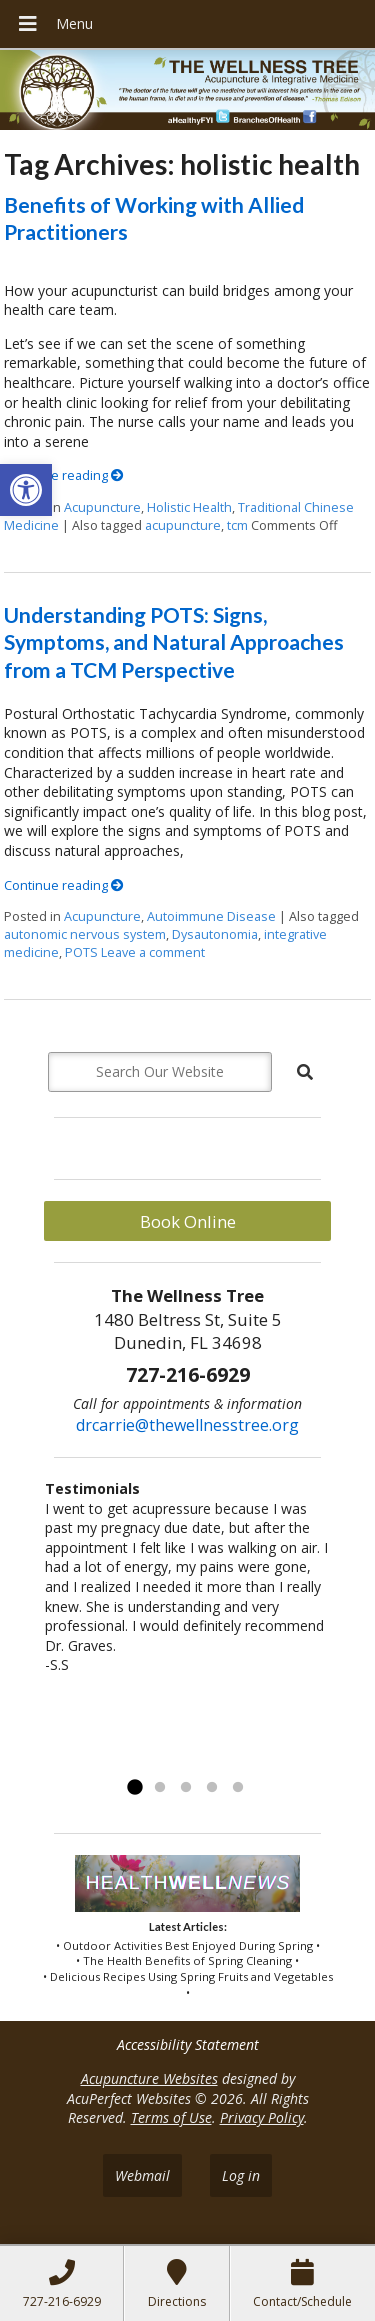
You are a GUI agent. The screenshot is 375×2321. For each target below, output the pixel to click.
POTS (81, 952)
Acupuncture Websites (149, 2078)
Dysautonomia (215, 934)
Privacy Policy (262, 2117)
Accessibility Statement (188, 2044)
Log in (241, 2175)
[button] (26, 490)
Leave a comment (153, 952)
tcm (237, 525)
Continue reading (64, 475)
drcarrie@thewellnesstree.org (187, 1425)
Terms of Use (171, 2117)
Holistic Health (189, 507)
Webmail (142, 2175)
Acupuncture (102, 507)
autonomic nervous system (85, 934)
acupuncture (183, 525)
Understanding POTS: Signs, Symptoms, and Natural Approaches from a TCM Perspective (174, 642)
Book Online (188, 1221)
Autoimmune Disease (211, 916)
